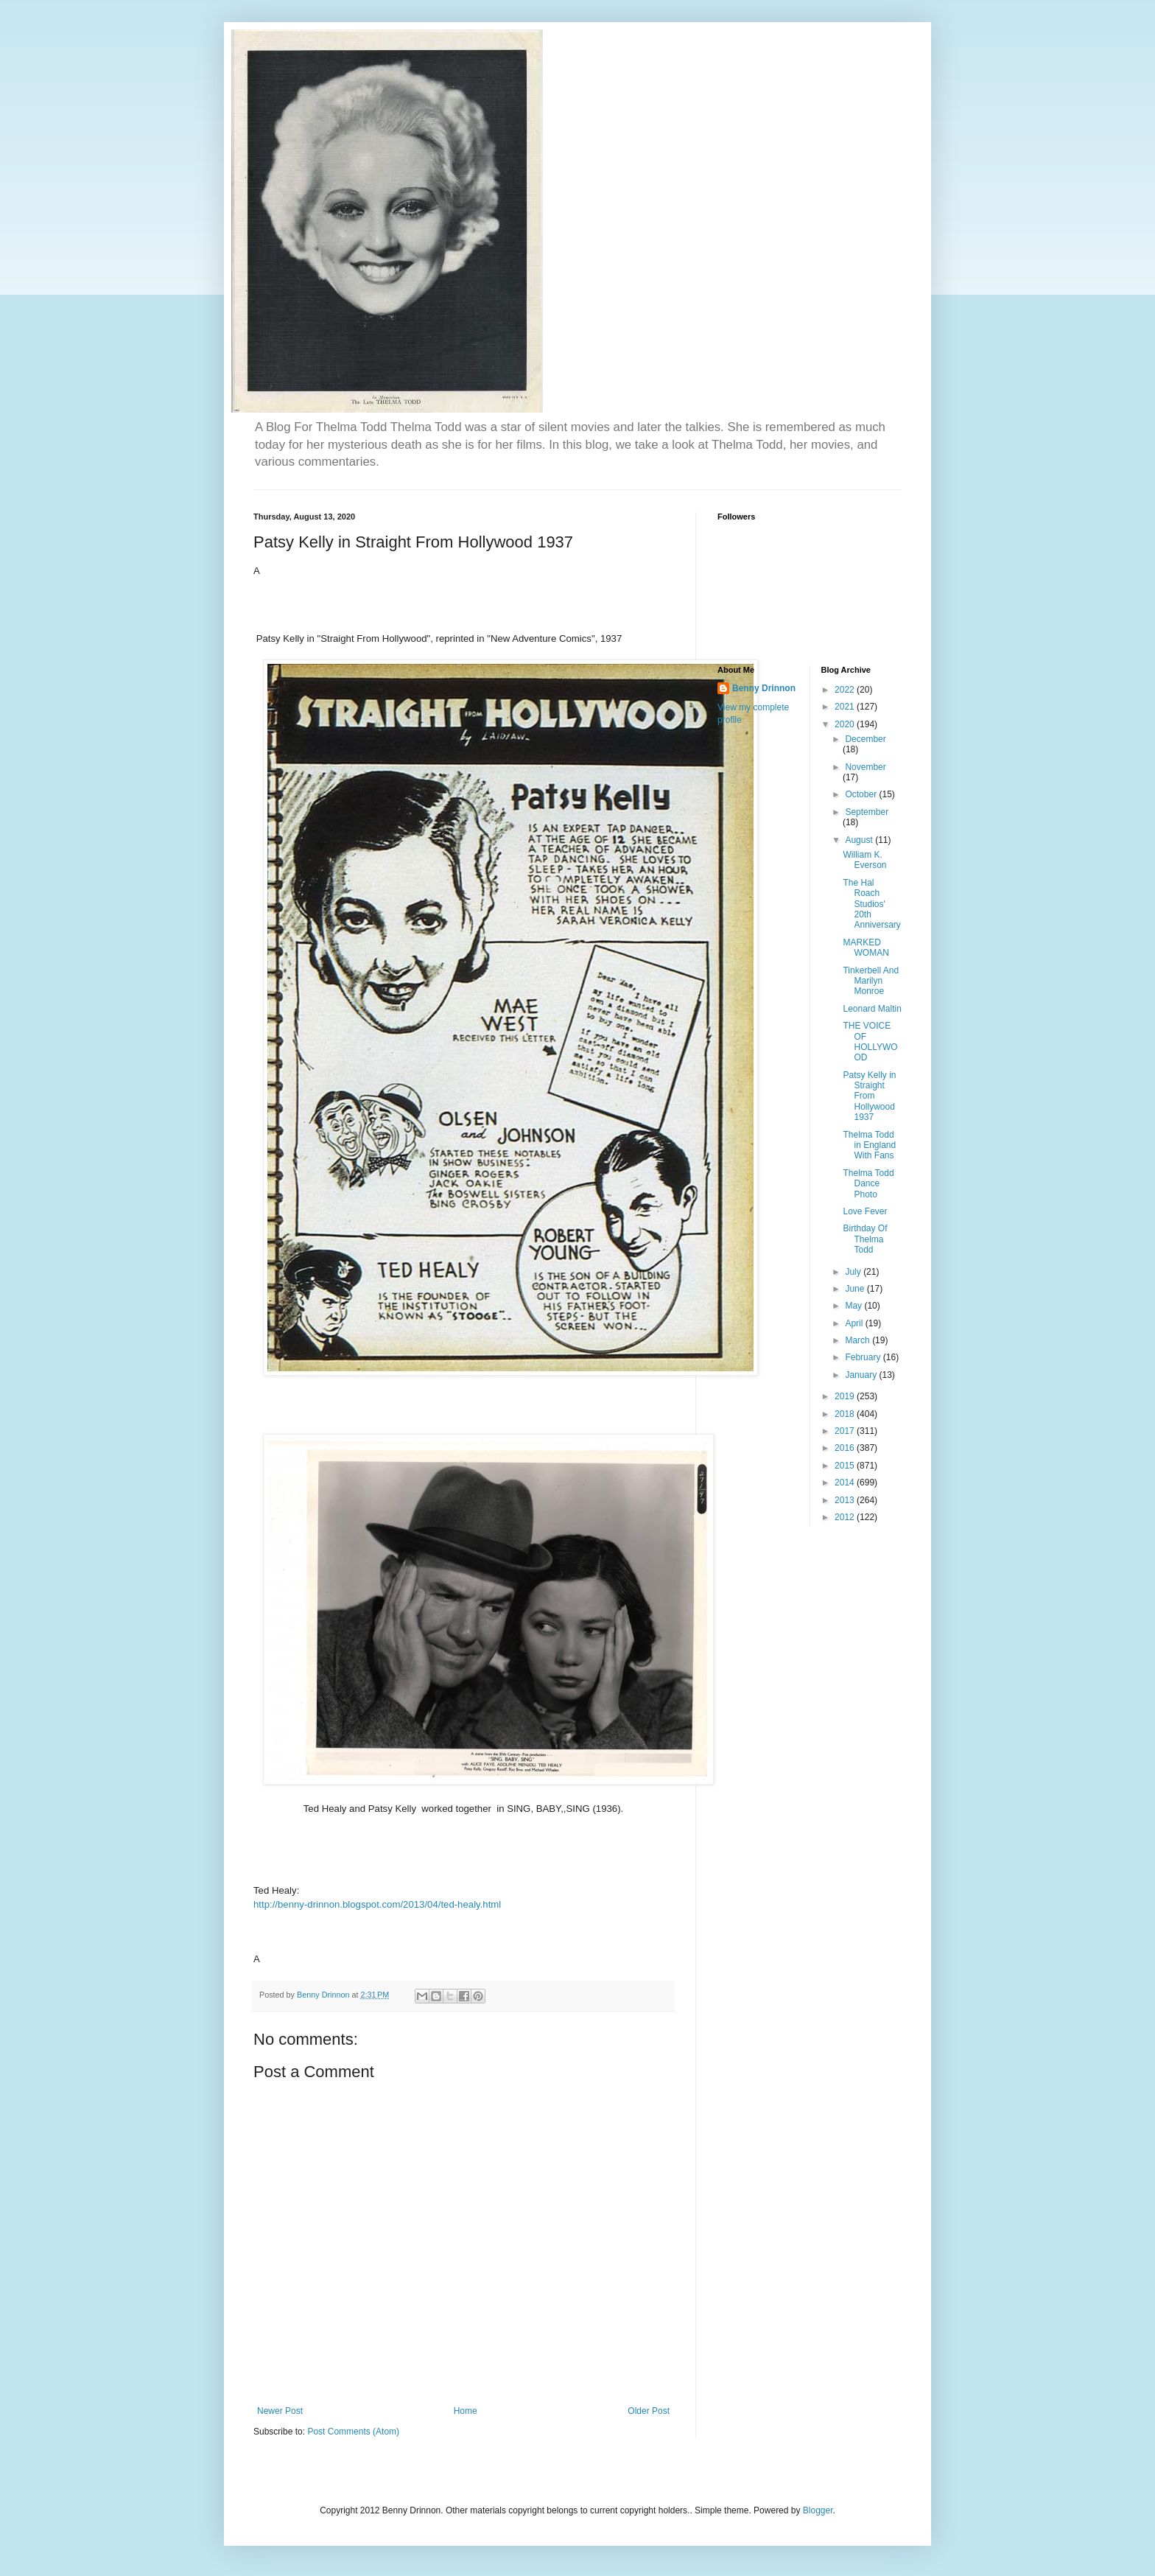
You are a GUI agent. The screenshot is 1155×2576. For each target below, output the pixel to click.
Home (465, 2411)
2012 (846, 1517)
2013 (846, 1500)
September (866, 812)
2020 (846, 724)
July (854, 1272)
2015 (846, 1465)
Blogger (818, 2510)
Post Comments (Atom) (353, 2431)
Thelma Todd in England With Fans (869, 1145)
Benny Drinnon (764, 688)
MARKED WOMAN (865, 947)
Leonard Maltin (872, 1009)
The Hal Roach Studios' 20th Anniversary (871, 904)
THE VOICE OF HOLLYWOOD (870, 1042)
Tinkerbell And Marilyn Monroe (871, 981)
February (863, 1357)
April (855, 1323)
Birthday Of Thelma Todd (865, 1239)
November (865, 767)
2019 (846, 1396)
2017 (846, 1431)
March (858, 1340)
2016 (846, 1448)
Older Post (649, 2411)
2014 (846, 1482)
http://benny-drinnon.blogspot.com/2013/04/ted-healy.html (377, 1904)
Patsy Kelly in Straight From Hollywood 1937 (869, 1096)
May (854, 1306)
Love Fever (865, 1211)
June (855, 1289)
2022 (846, 690)
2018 (846, 1414)
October (862, 794)
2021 (846, 706)
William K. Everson (864, 860)
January (862, 1375)
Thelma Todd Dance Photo (868, 1184)
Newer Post (280, 2411)
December (865, 739)
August (860, 840)
